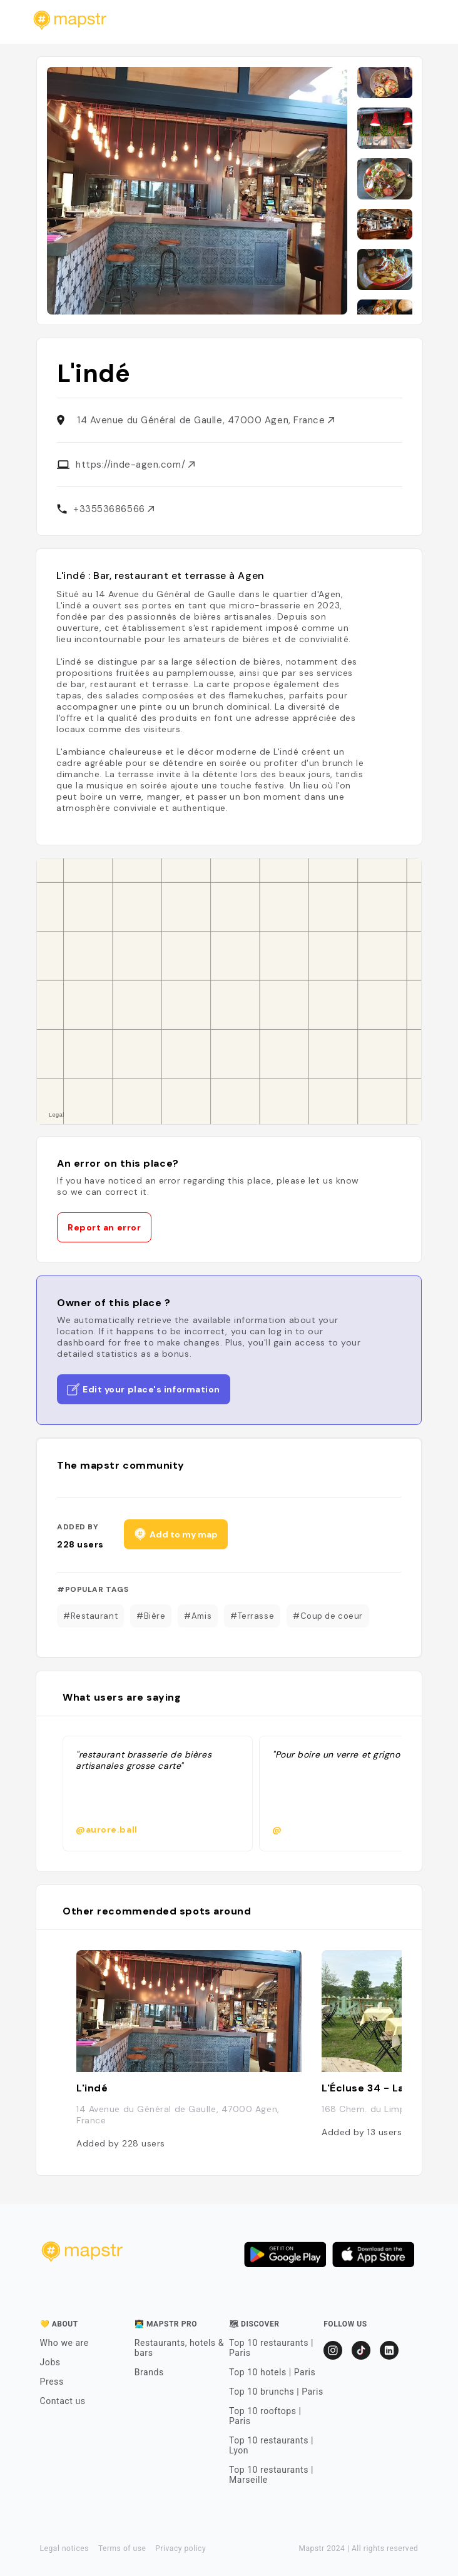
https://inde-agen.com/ (135, 464)
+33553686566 (113, 509)
